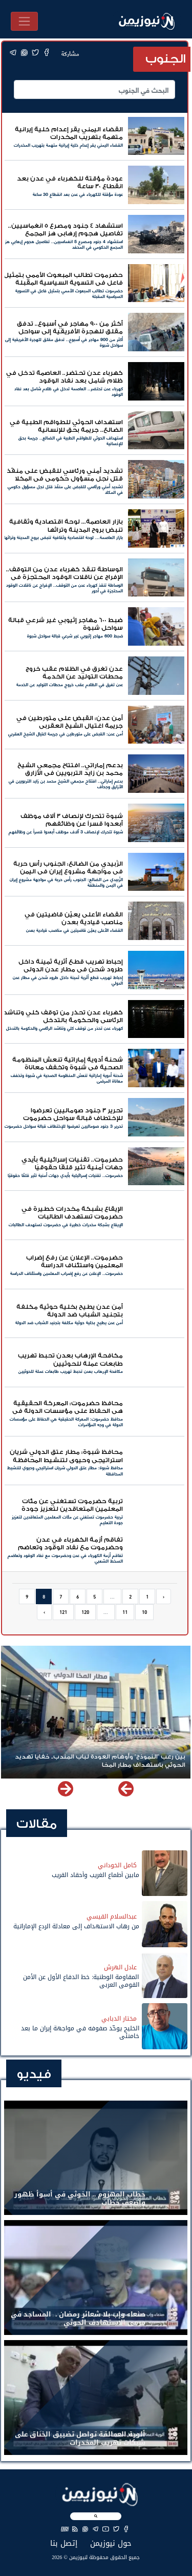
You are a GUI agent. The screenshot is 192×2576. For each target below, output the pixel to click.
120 (85, 1611)
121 (63, 1611)
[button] (65, 1788)
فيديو (33, 2074)
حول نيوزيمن (111, 2542)
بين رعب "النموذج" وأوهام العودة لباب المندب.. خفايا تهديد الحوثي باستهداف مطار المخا (100, 1761)
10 (144, 1611)
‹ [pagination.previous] (163, 1596)
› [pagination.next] (44, 1611)
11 (124, 1611)
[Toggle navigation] (24, 21)
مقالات (36, 1824)
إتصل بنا (63, 2542)
